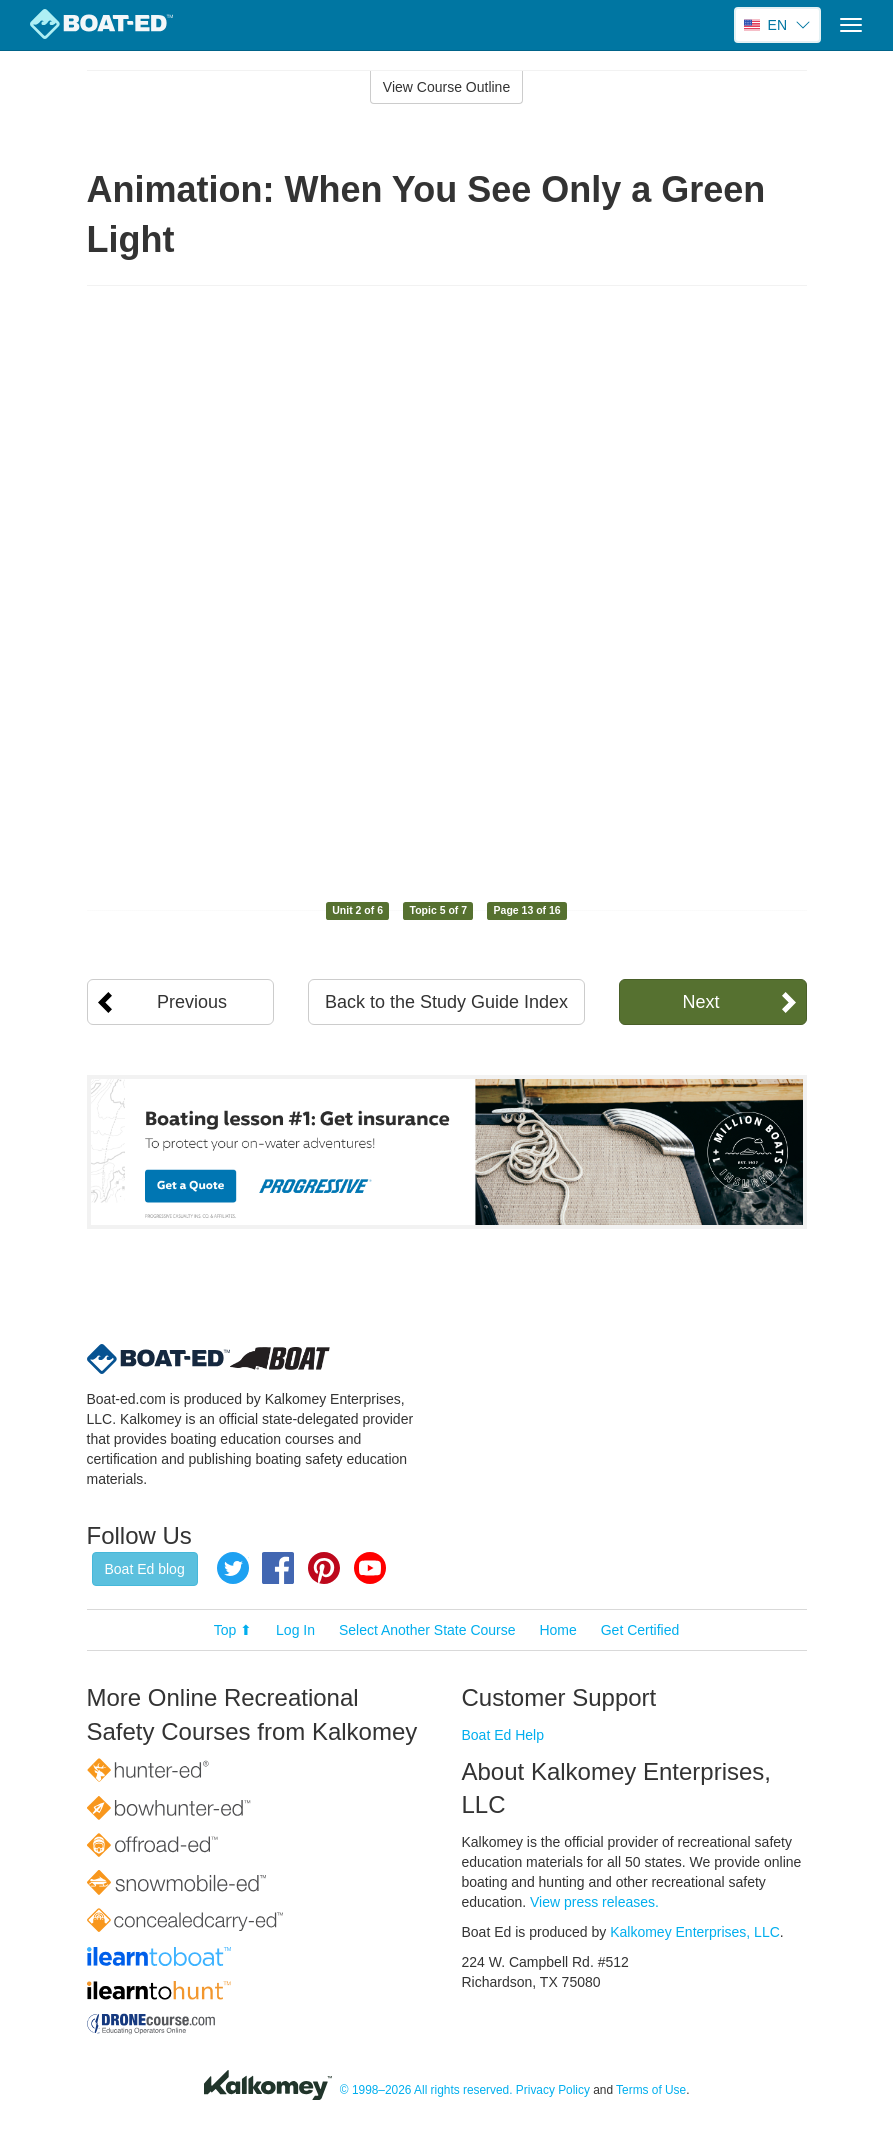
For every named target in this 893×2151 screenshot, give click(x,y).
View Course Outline (446, 87)
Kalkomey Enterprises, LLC (695, 1932)
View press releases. (594, 1902)
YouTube (370, 1568)
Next (700, 1002)
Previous (192, 1002)
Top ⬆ (233, 1630)
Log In (295, 1630)
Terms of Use (651, 2090)
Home (557, 1630)
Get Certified (640, 1630)
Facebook (278, 1568)
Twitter (233, 1568)
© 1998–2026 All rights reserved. (426, 2090)
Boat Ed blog (145, 1569)
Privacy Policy (553, 2090)
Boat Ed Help (503, 1735)
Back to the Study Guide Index (446, 1002)
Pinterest (324, 1568)
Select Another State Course (427, 1630)
